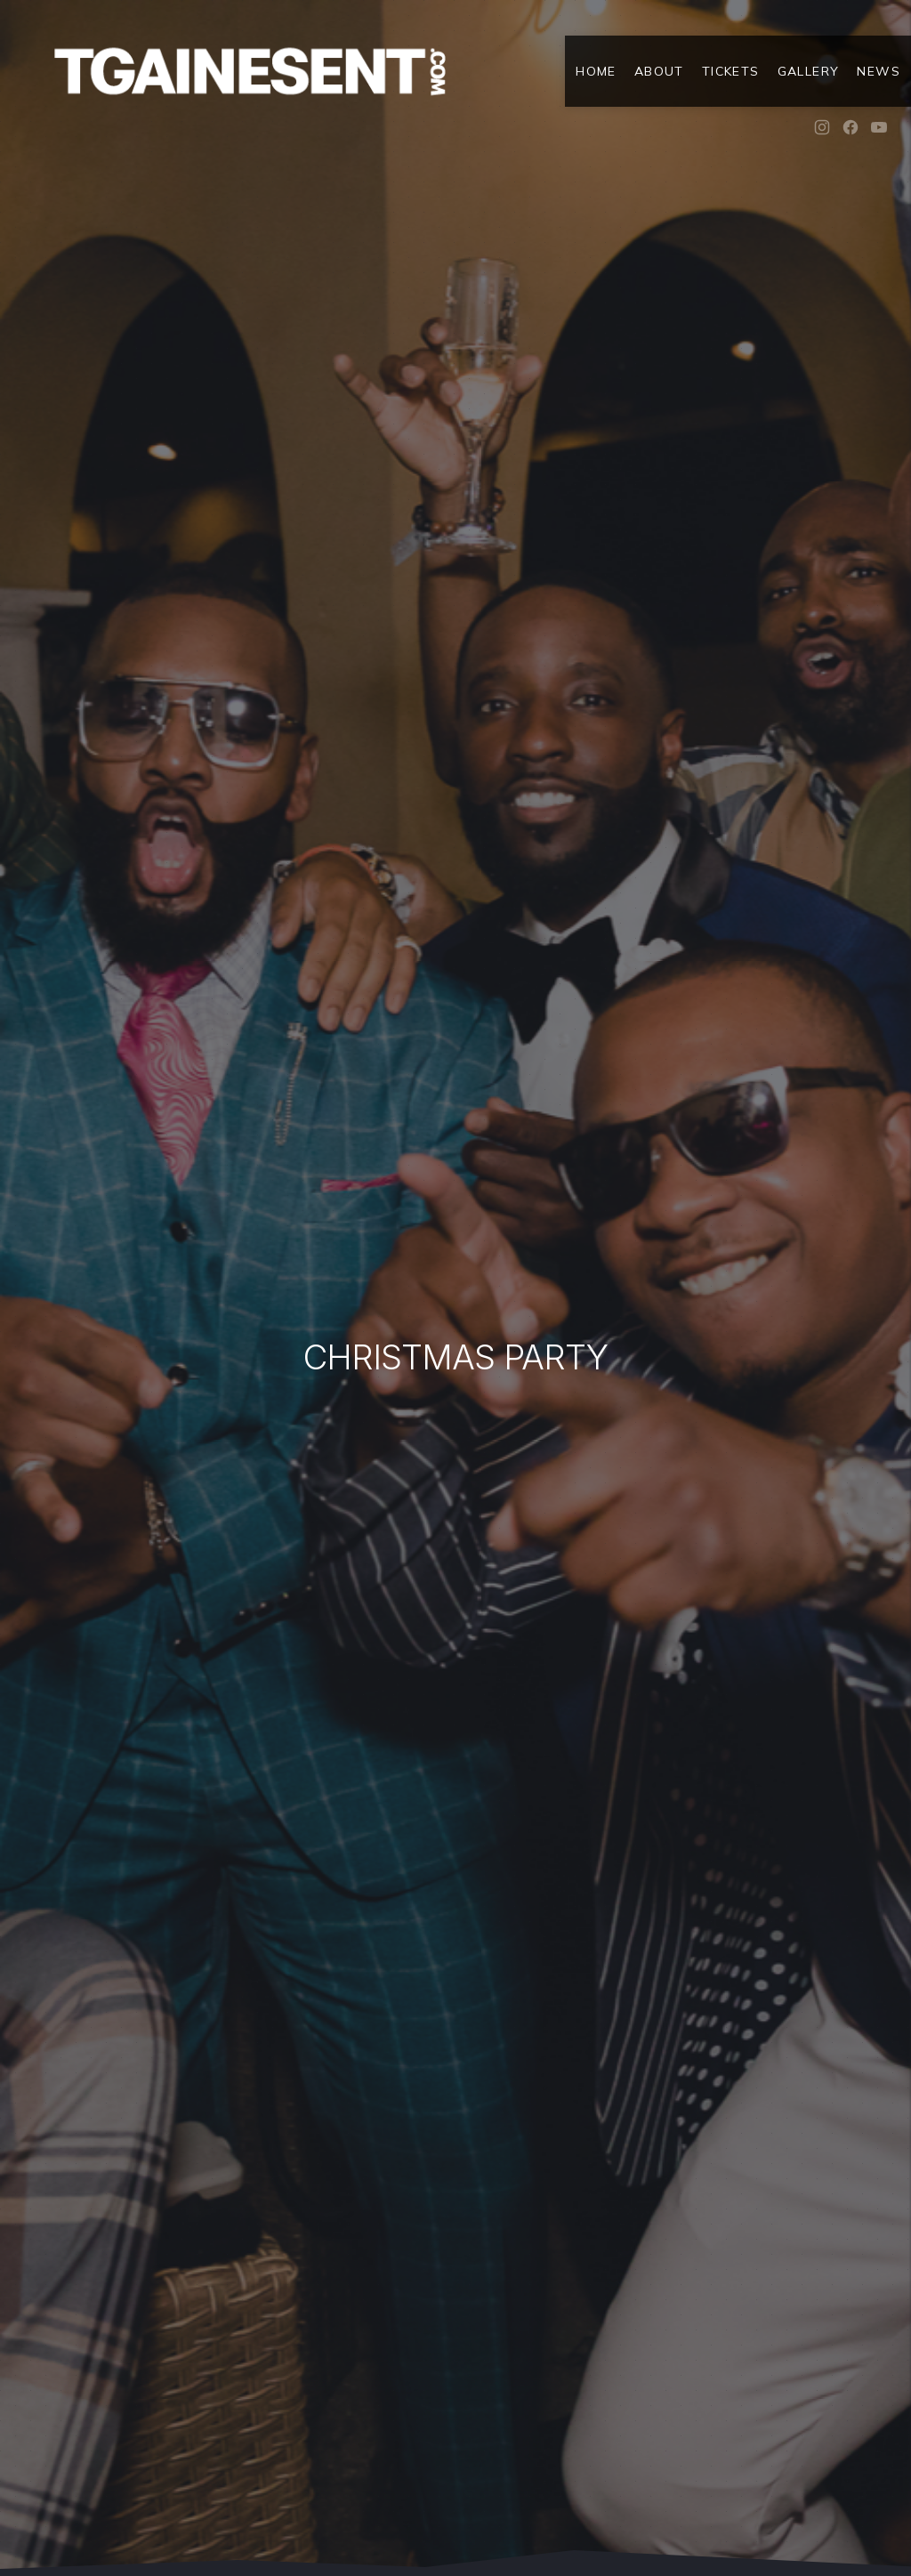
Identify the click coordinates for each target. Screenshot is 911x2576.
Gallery (809, 71)
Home (596, 71)
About (659, 71)
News (878, 71)
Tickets (731, 71)
